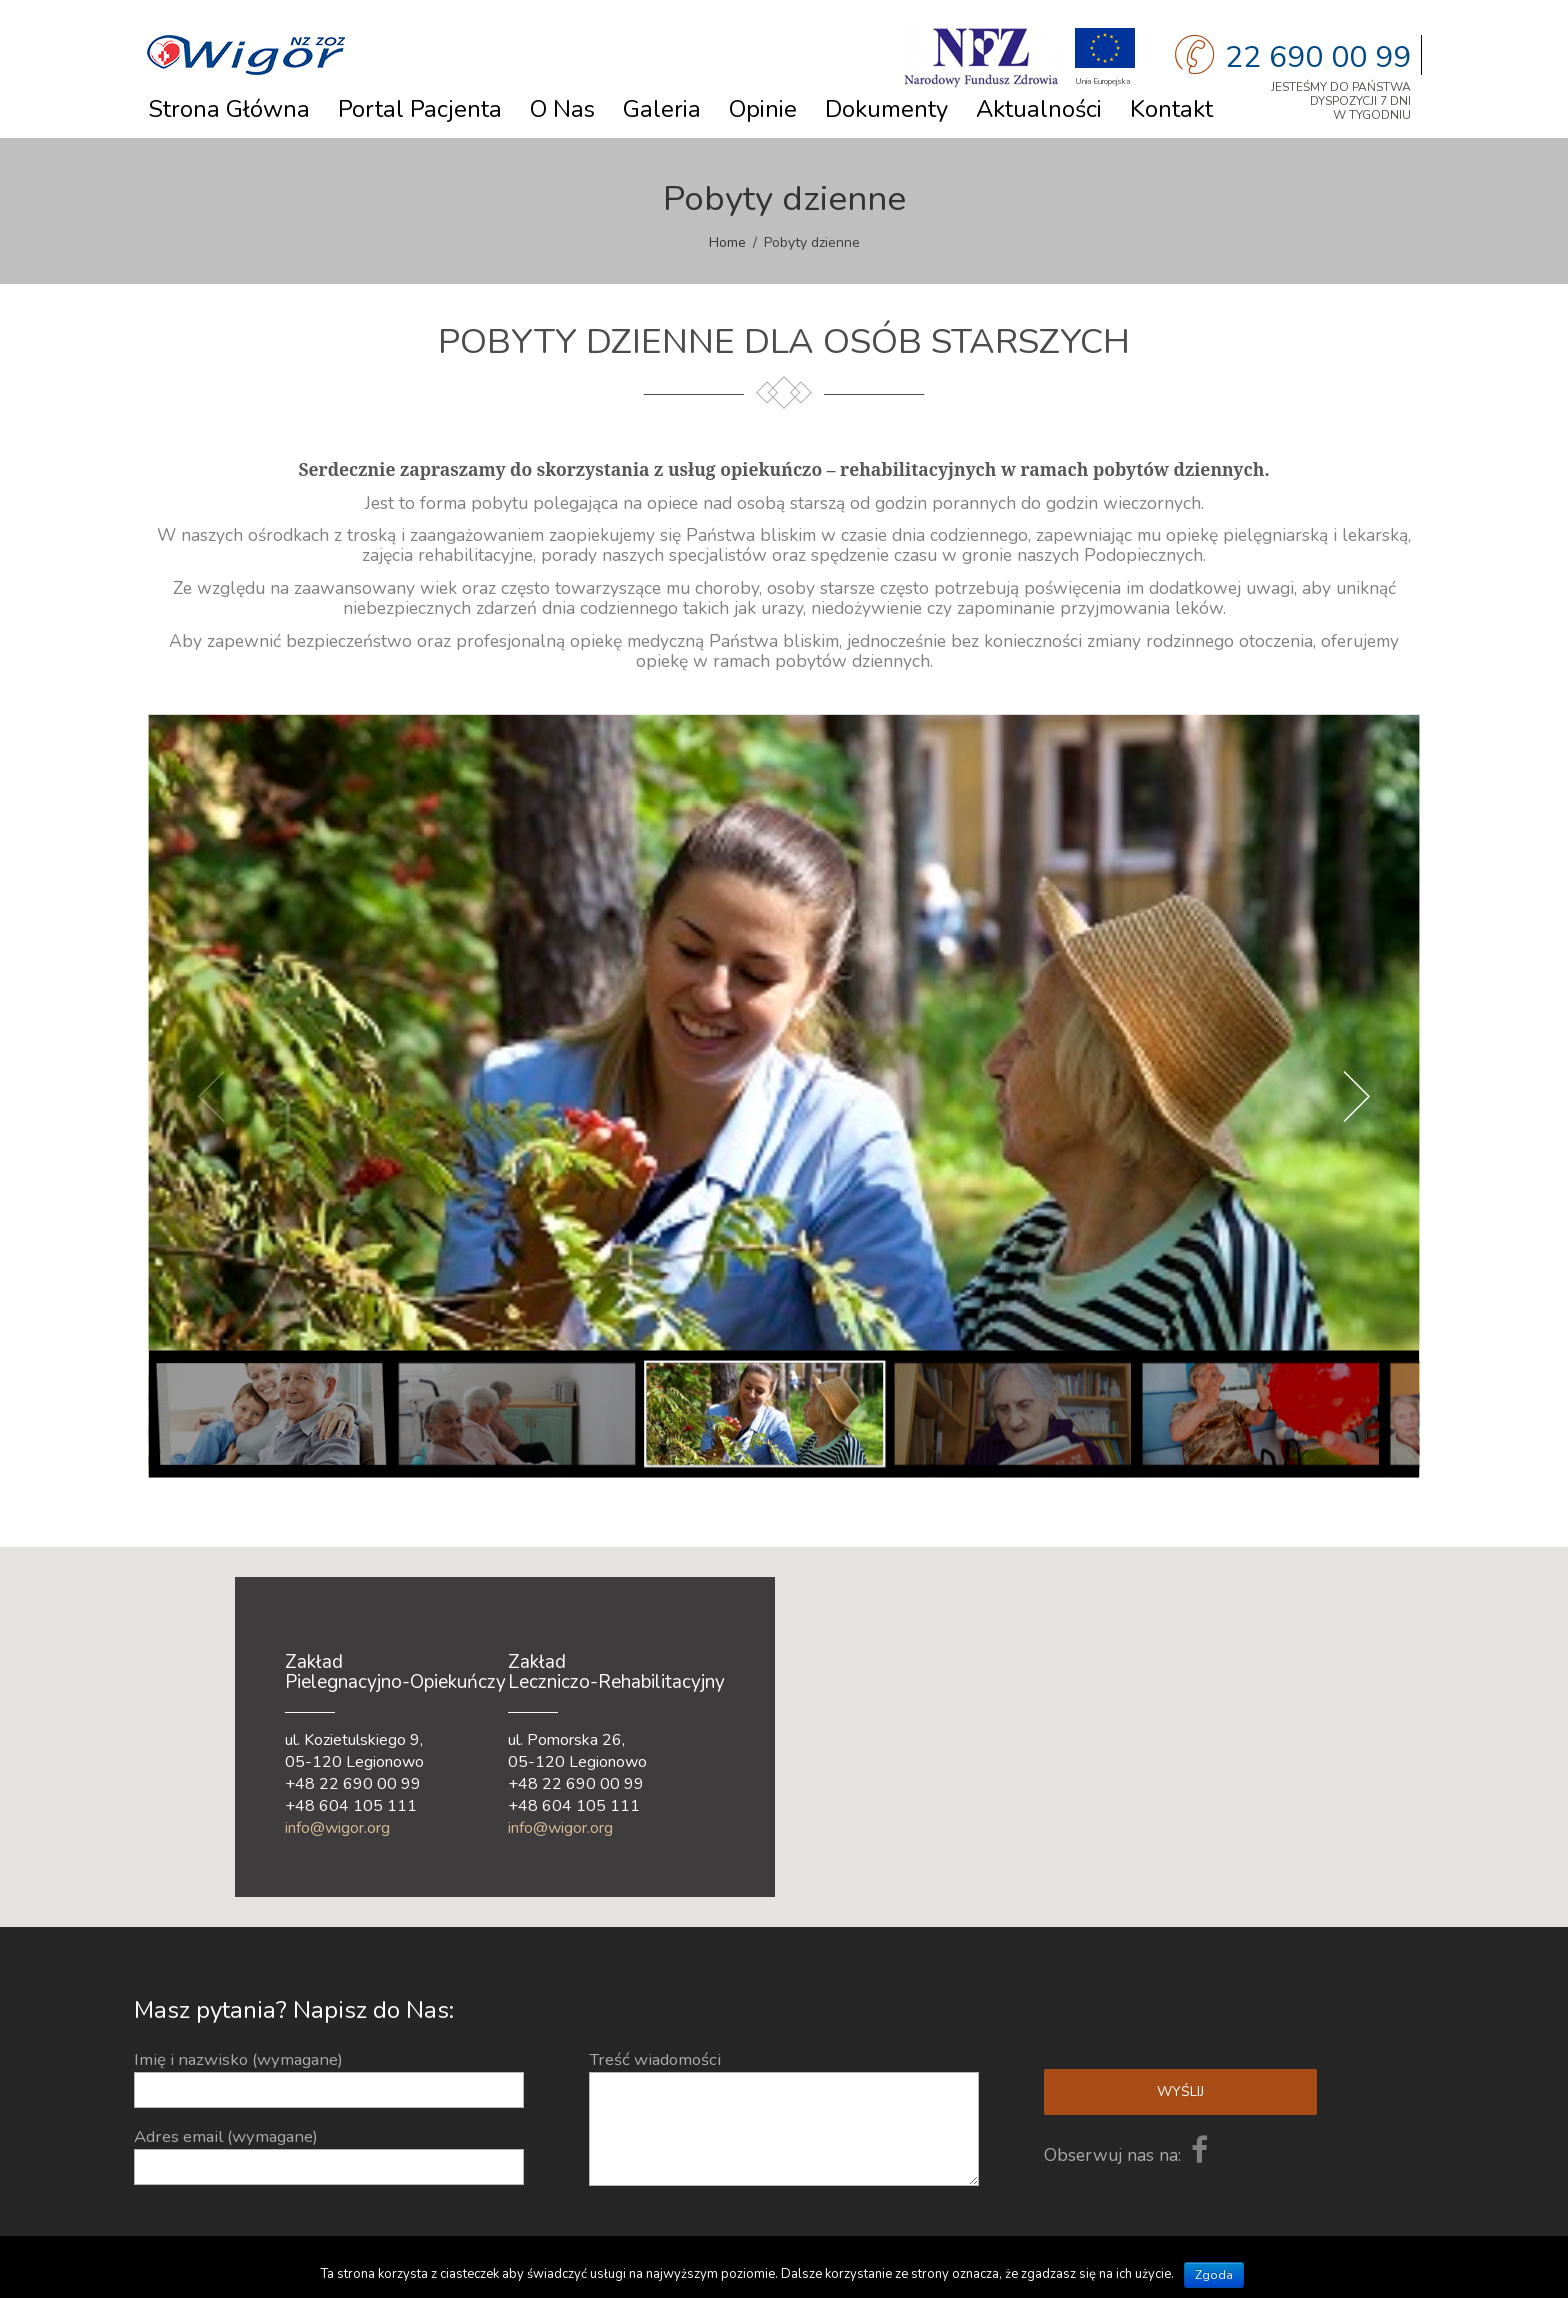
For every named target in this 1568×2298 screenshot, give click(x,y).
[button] (1050, 1782)
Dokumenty (886, 109)
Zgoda (1214, 2275)
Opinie (763, 109)
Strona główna (229, 109)
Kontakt (1171, 109)
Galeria (662, 109)
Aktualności (1039, 109)
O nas (562, 109)
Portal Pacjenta (420, 109)
